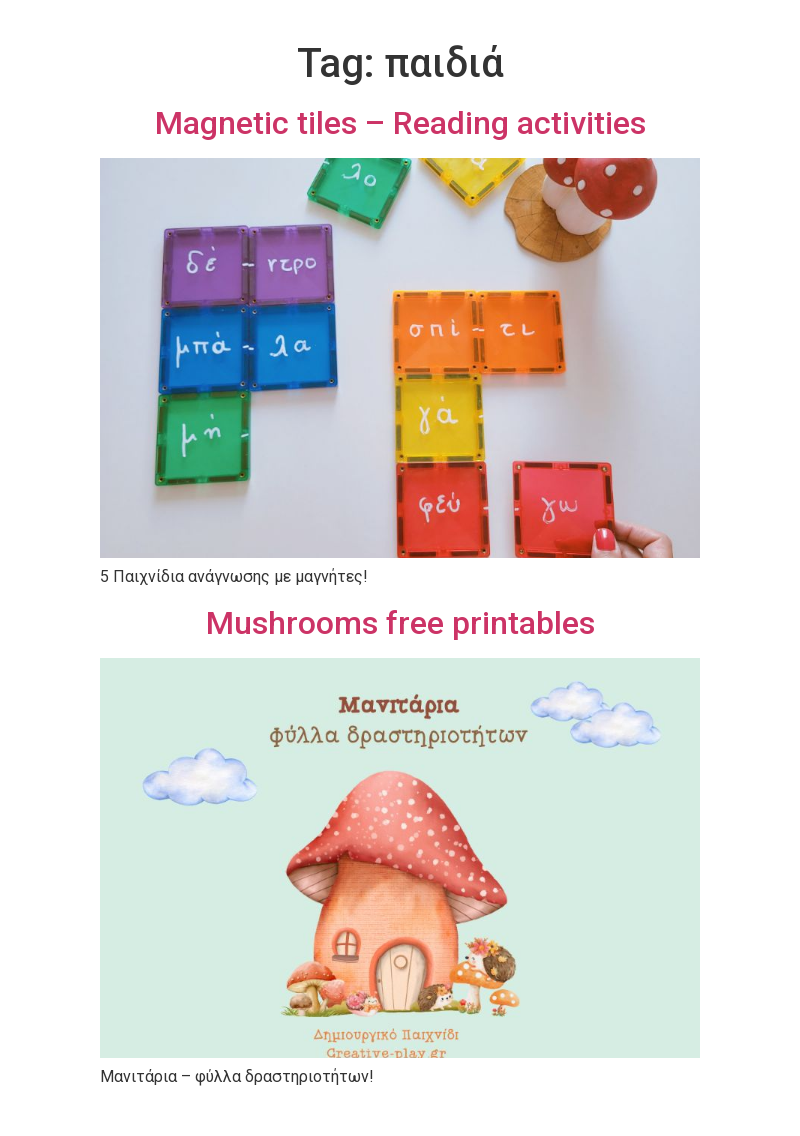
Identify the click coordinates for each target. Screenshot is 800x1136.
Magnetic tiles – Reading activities (400, 123)
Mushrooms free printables (400, 623)
